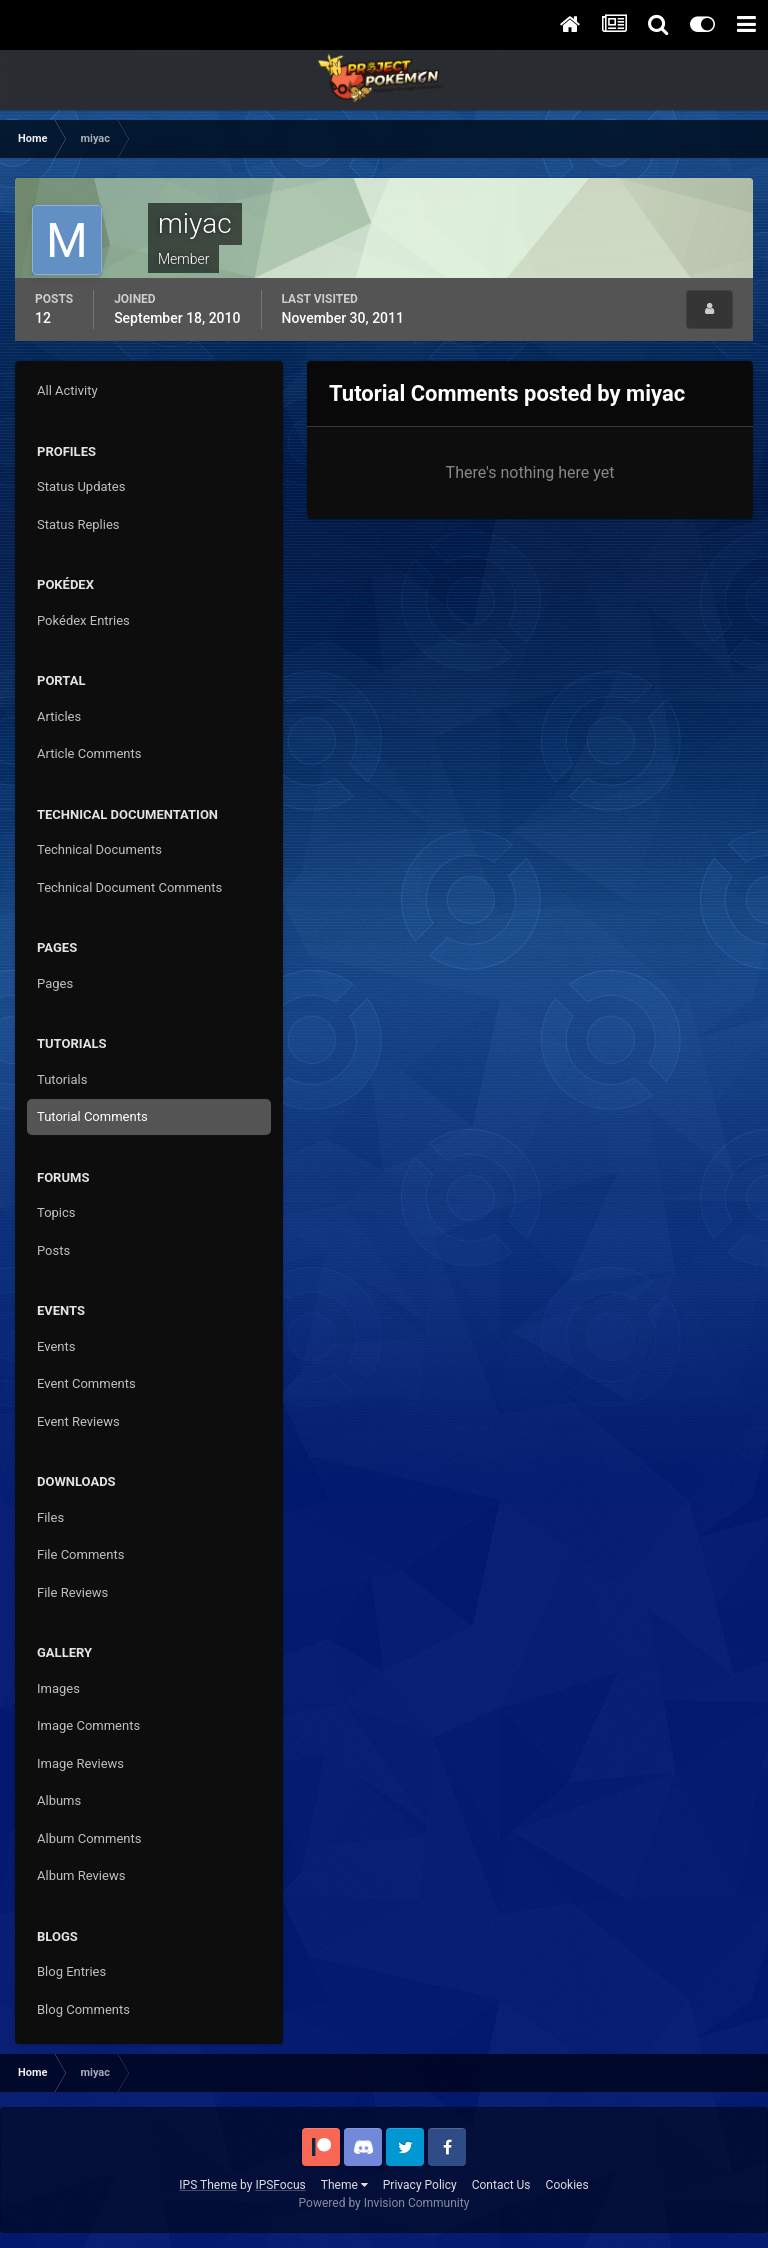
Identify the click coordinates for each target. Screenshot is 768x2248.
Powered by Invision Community (384, 2203)
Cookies (567, 2185)
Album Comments (89, 1838)
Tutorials (62, 1079)
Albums (59, 1800)
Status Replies (78, 524)
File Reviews (72, 1592)
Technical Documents (99, 849)
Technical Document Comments (129, 887)
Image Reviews (80, 1763)
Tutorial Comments (92, 1116)
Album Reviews (81, 1875)
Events (56, 1346)
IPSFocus (280, 2185)
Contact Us (501, 2185)
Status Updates (81, 486)
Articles (59, 716)
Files (50, 1517)
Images (58, 1688)
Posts (53, 1250)
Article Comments (89, 753)
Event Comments (86, 1383)
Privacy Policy (420, 2185)
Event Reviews (78, 1421)
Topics (56, 1212)
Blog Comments (83, 2009)
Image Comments (88, 1725)
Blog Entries (71, 1971)
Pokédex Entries (83, 620)
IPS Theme (208, 2185)
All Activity (67, 390)
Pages (55, 983)
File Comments (80, 1554)
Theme (344, 2185)
